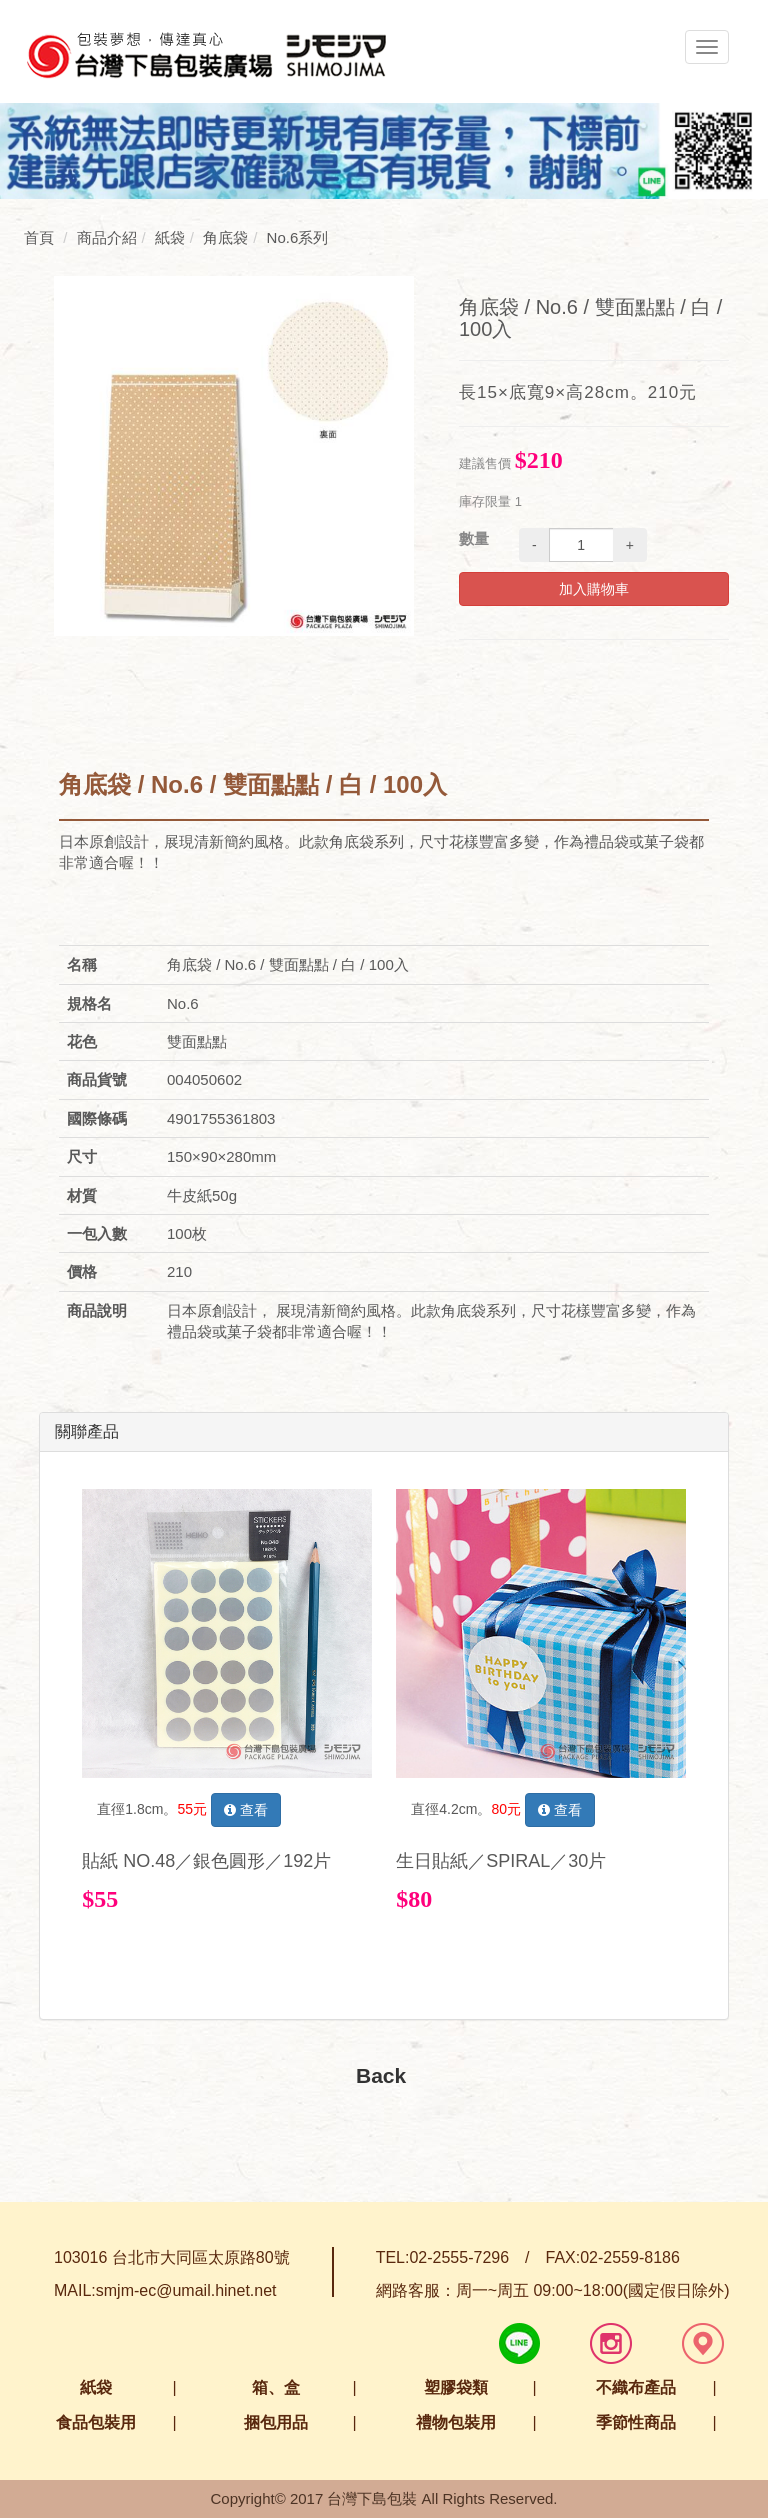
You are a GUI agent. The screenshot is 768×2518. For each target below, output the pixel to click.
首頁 (39, 237)
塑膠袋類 (456, 2387)
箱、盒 (276, 2387)
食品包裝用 (96, 2422)
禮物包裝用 (456, 2422)
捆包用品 (276, 2422)
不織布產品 (636, 2387)
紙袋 (96, 2387)
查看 (246, 1810)
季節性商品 (636, 2422)
